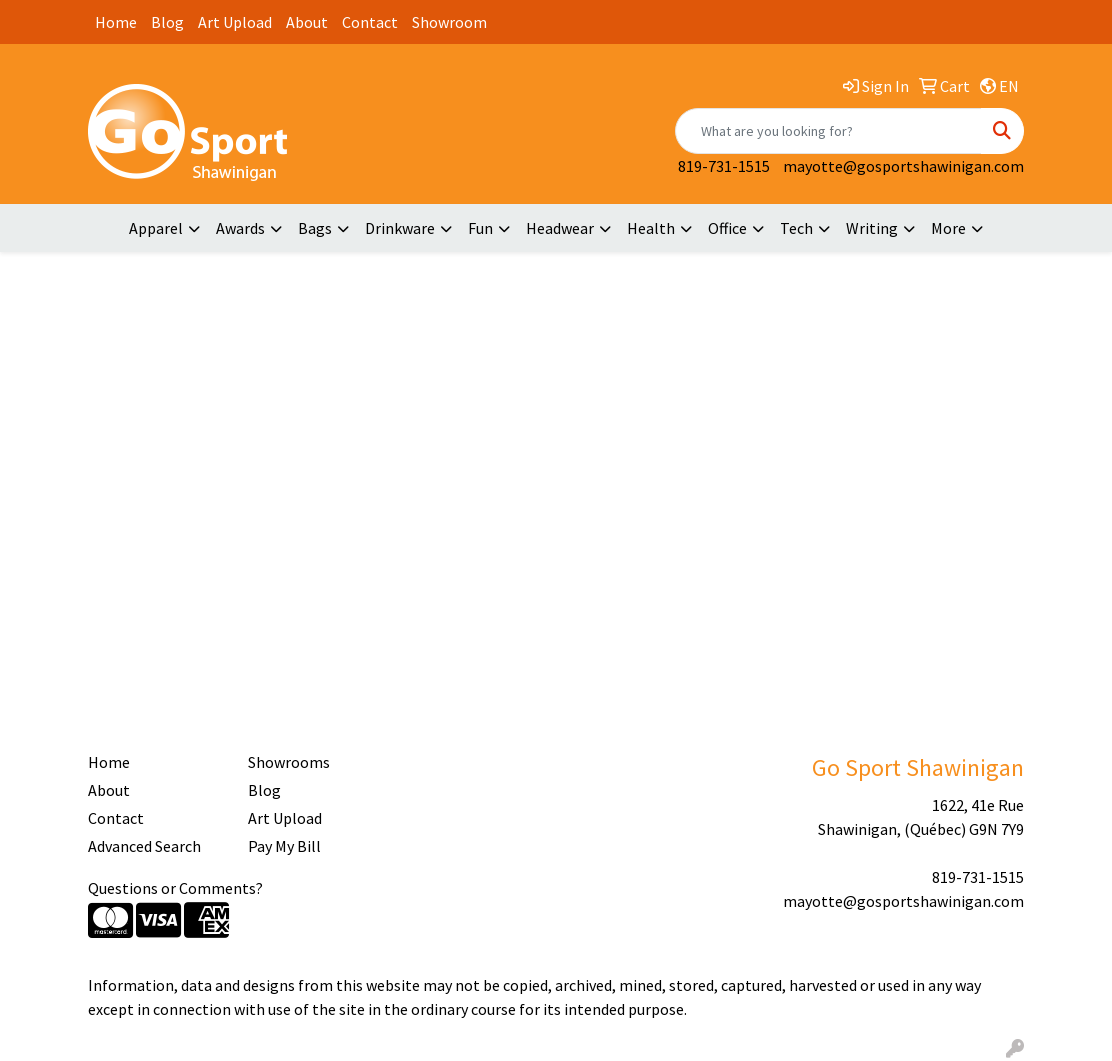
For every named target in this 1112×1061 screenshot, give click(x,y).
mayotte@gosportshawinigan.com (903, 166)
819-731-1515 (724, 166)
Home (116, 22)
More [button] (948, 228)
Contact (370, 22)
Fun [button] (480, 228)
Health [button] (651, 228)
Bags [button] (315, 228)
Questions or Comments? (175, 888)
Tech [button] (796, 228)
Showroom (449, 22)
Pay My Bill (284, 846)
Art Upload (235, 22)
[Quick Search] (828, 131)
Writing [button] (872, 228)
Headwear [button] (560, 228)
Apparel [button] (156, 228)
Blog (167, 22)
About (307, 22)
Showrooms (289, 762)
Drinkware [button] (400, 228)
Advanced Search (144, 846)
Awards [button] (240, 228)
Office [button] (727, 228)
